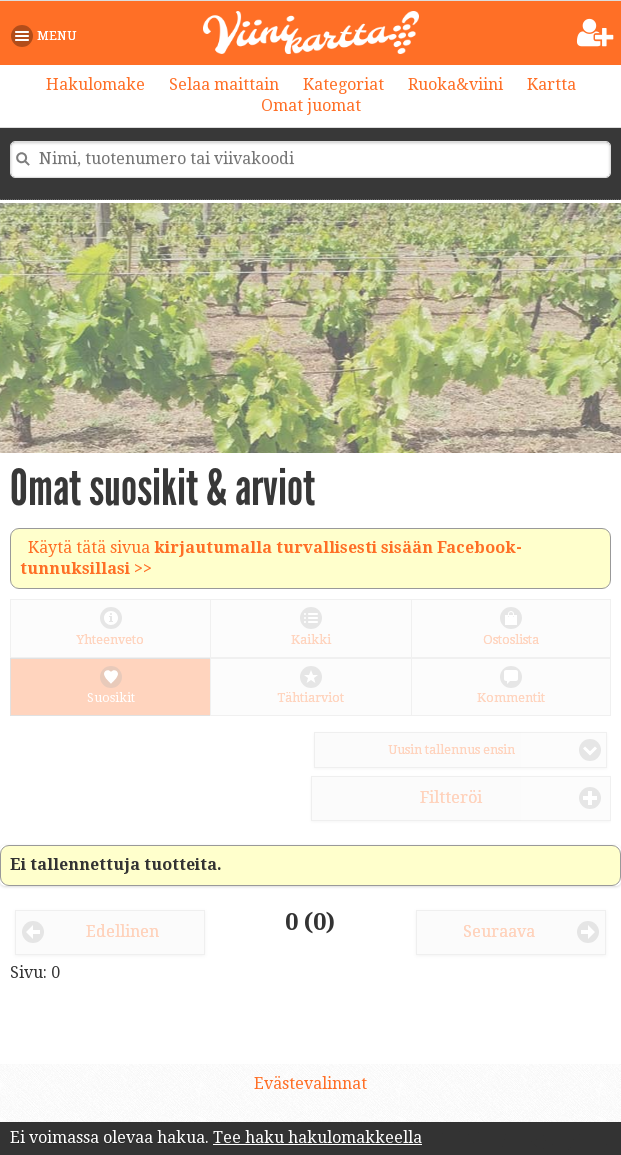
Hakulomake (95, 84)
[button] (47, 36)
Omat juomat (311, 105)
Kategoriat (343, 84)
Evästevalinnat (310, 1083)
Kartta (551, 84)
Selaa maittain (224, 84)
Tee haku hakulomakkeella (317, 1137)
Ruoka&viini (455, 84)
